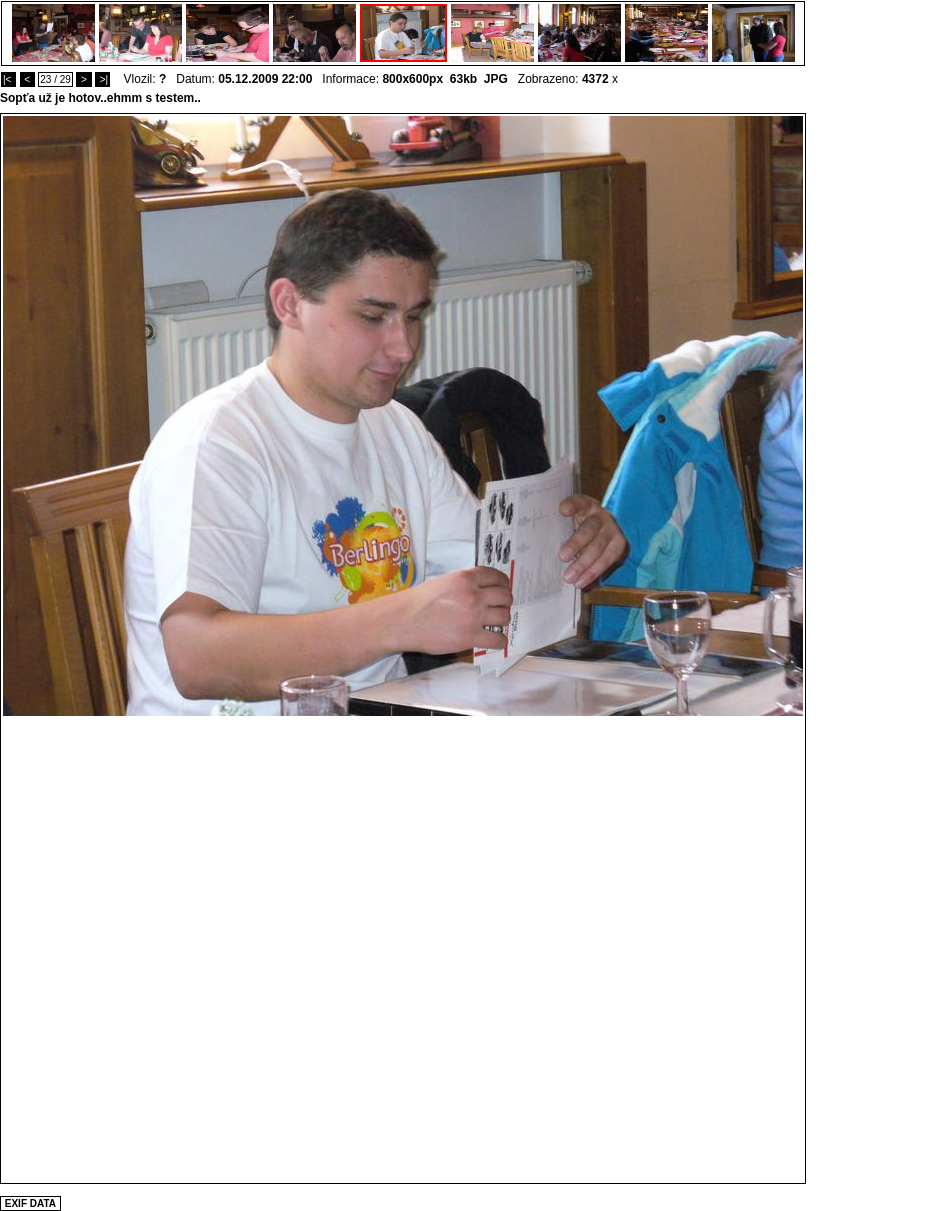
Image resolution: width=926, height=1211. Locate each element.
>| (102, 79)
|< (8, 79)
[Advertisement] (232, 948)
